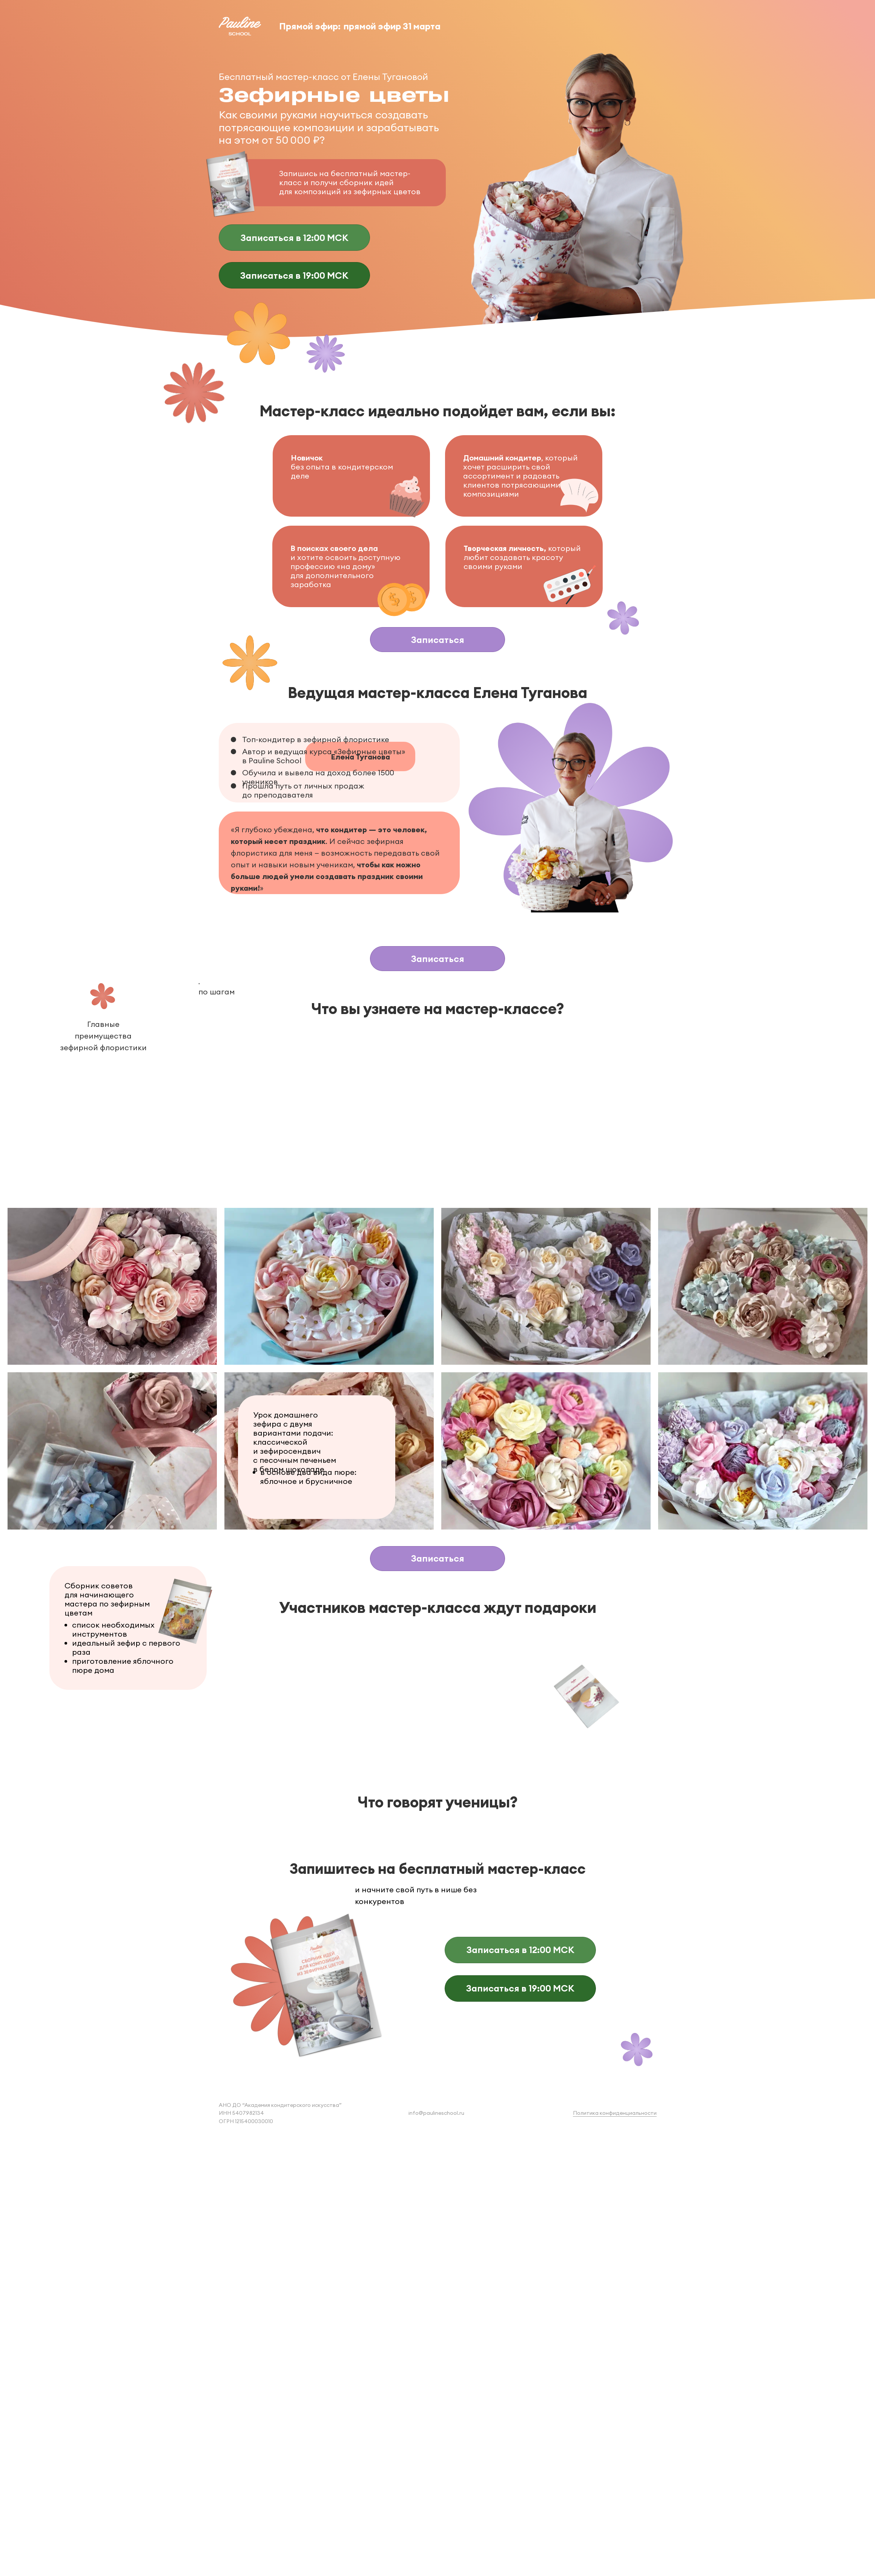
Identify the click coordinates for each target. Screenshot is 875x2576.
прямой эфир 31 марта (392, 26)
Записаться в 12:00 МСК (294, 237)
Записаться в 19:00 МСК (294, 275)
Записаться (437, 639)
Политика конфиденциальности (615, 2113)
